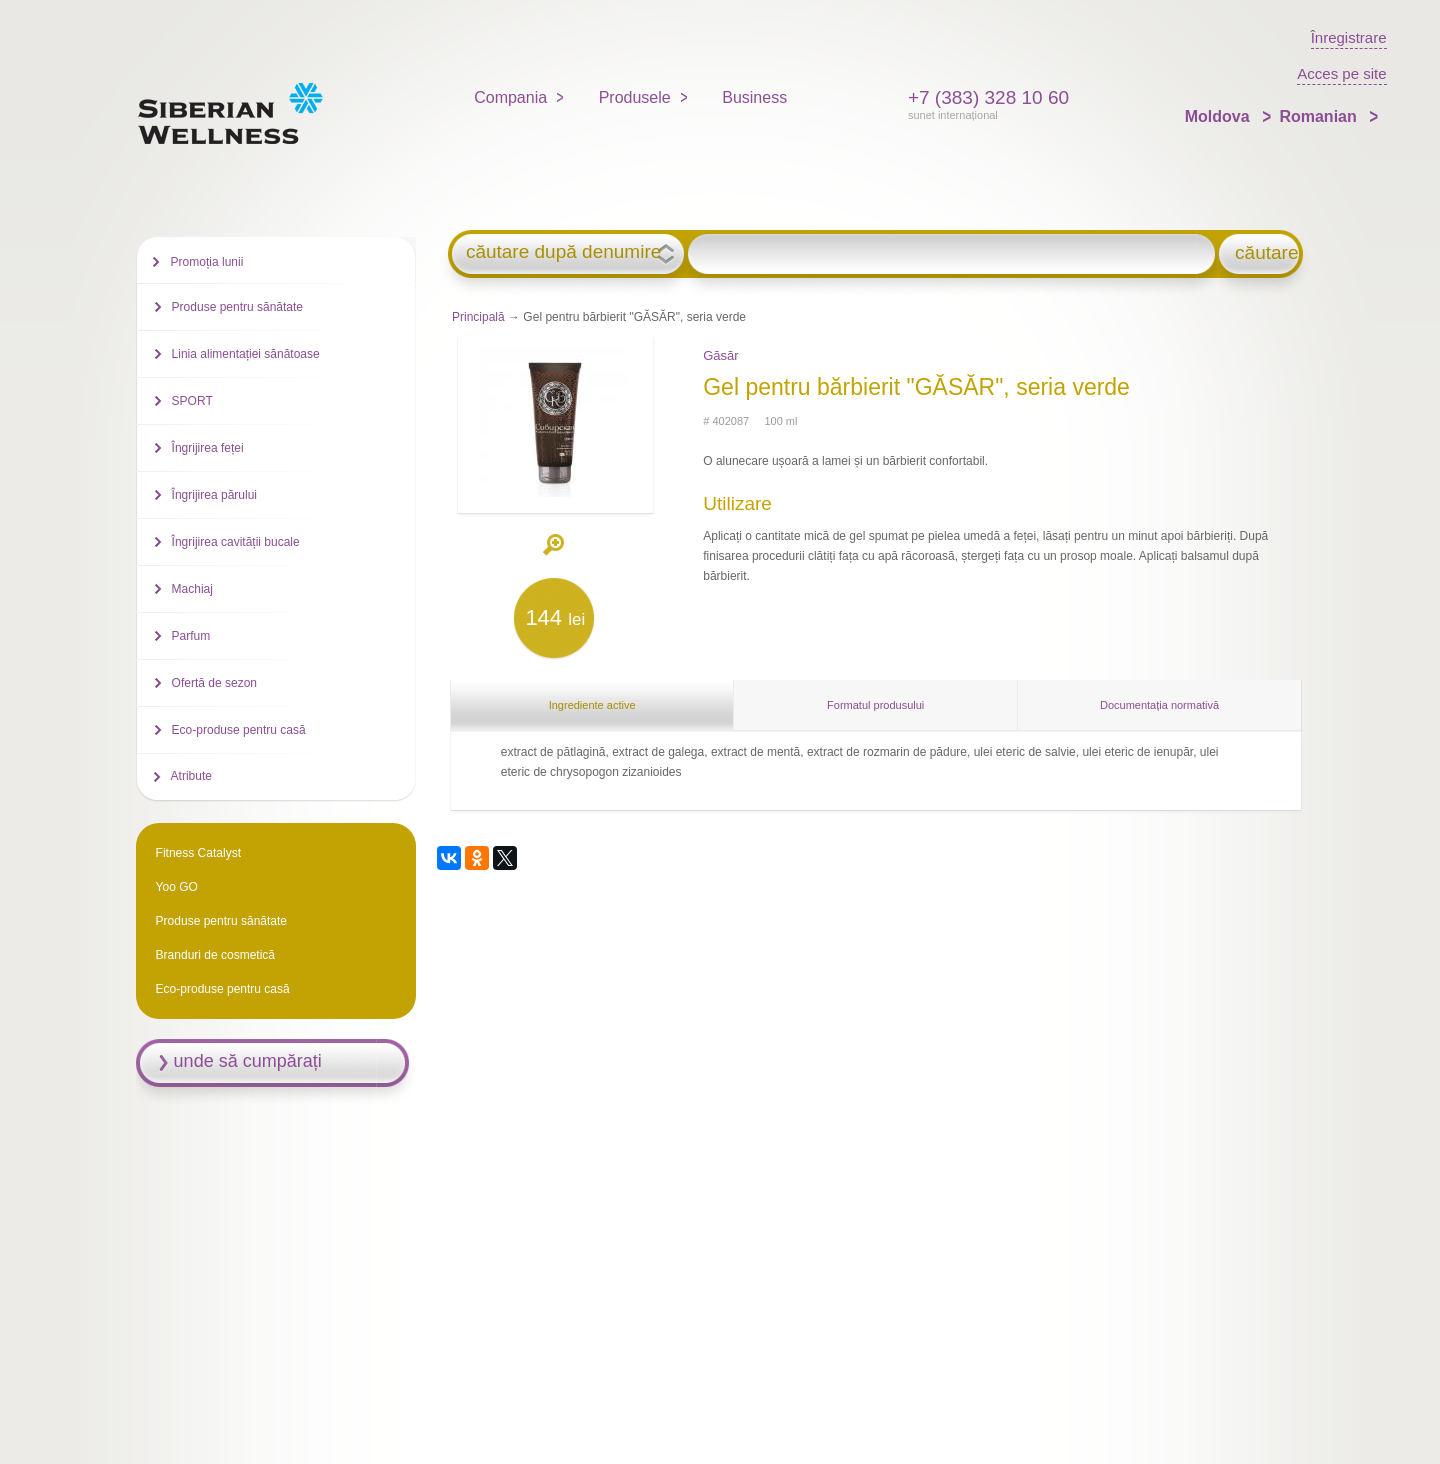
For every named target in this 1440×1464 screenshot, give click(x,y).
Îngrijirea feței (208, 448)
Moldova (1219, 116)
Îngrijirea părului (214, 495)
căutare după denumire (563, 252)
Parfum (191, 636)
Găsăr (720, 355)
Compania (510, 97)
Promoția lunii (207, 262)
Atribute (191, 776)
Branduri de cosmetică (215, 955)
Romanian (1320, 116)
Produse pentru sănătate (237, 307)
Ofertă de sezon (214, 683)
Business (754, 97)
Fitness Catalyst (198, 853)
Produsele (635, 97)
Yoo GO (177, 887)
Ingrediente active (592, 705)
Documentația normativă (1159, 705)
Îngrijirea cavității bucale (236, 542)
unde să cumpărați (248, 1061)
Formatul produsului (875, 705)
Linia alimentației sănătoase (246, 354)
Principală (478, 317)
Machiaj (192, 589)
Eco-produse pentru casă (239, 730)
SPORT (192, 401)
